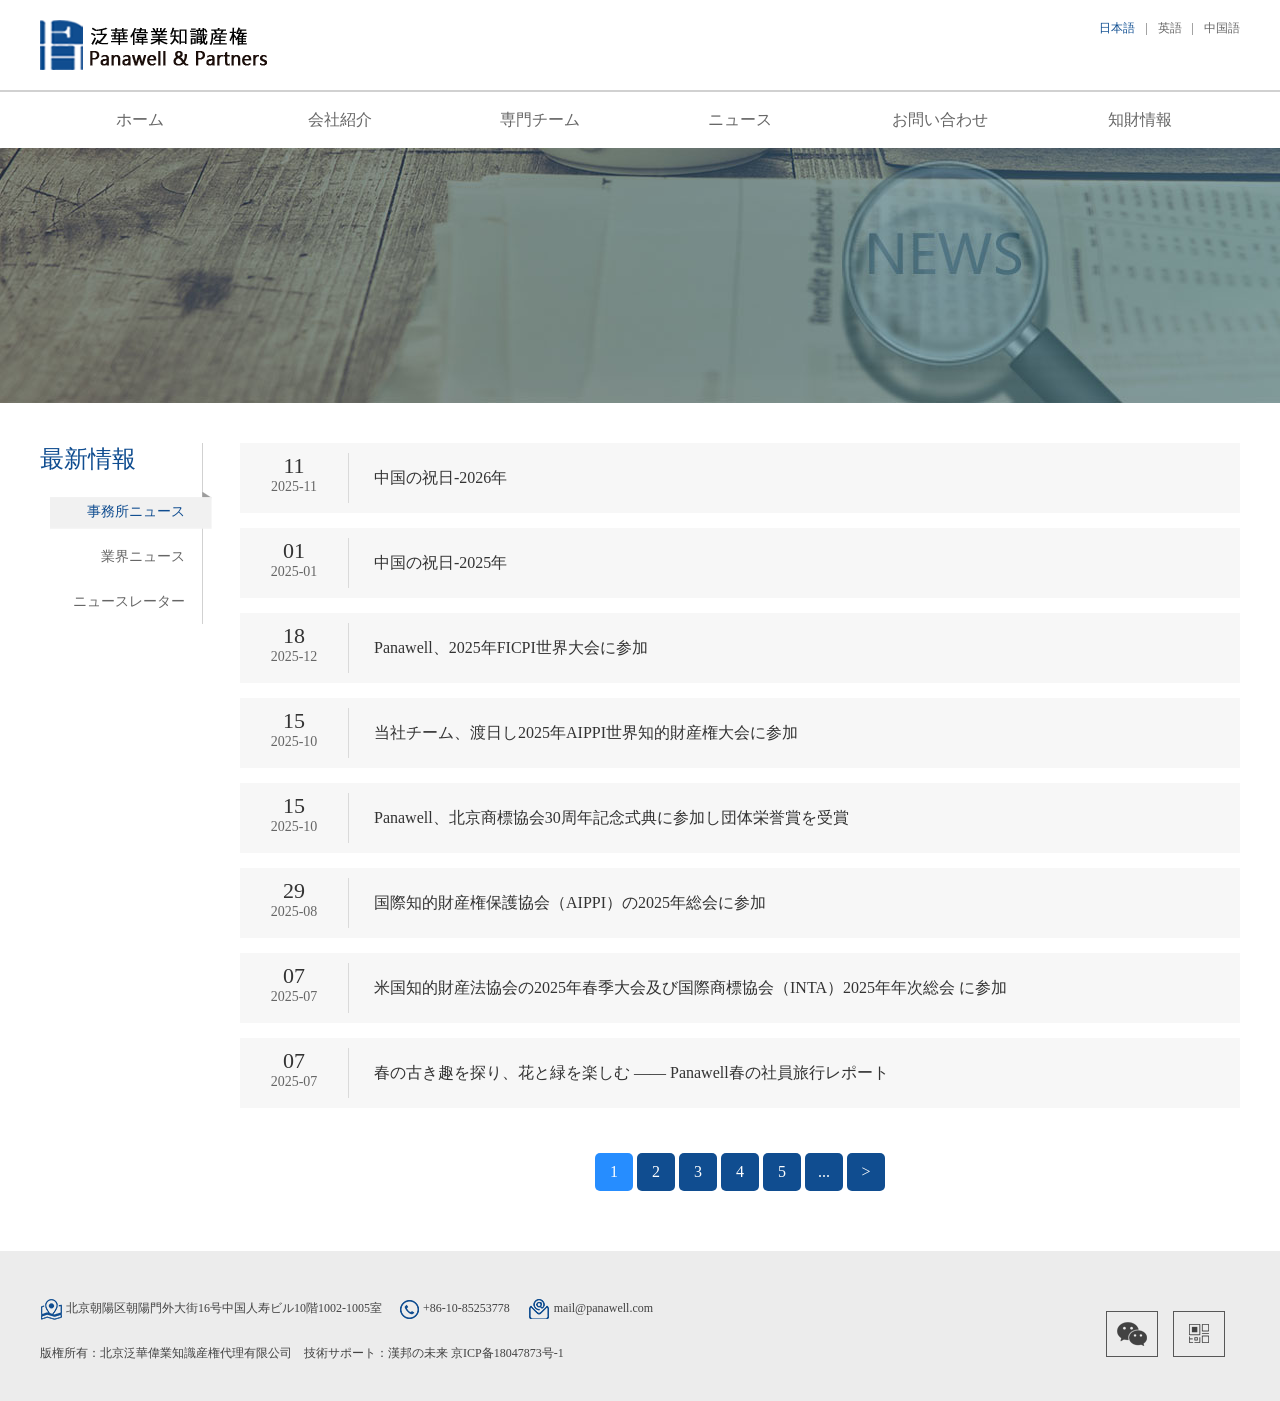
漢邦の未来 (418, 1353)
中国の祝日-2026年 (440, 477)
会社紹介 (340, 119)
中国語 (1222, 28)
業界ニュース (143, 556)
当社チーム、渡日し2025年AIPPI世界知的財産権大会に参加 (586, 732)
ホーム (140, 119)
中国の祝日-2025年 (440, 562)
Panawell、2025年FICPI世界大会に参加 (511, 647)
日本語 (1117, 28)
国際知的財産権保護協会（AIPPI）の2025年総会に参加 (570, 902)
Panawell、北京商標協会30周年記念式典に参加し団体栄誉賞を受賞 (611, 817)
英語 (1170, 28)
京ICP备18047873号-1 (507, 1353)
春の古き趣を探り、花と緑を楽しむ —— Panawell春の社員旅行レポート (631, 1072)
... (824, 1171)
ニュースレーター (129, 601)
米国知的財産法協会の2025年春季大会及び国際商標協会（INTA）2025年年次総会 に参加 (690, 987)
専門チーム (540, 119)
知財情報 (1140, 119)
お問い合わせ (940, 119)
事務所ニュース (136, 511)
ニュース (740, 119)
